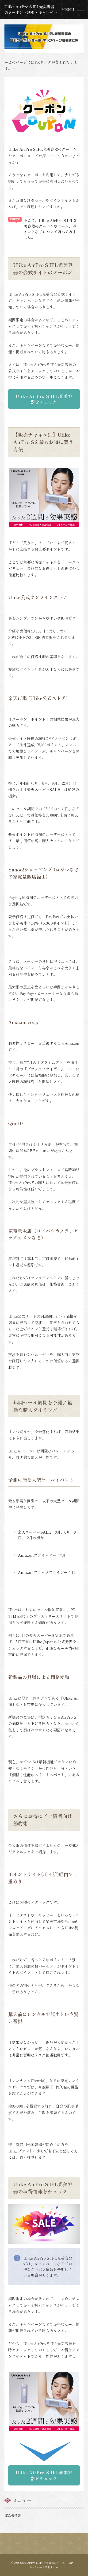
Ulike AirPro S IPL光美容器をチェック (44, 399)
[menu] (73, 9)
